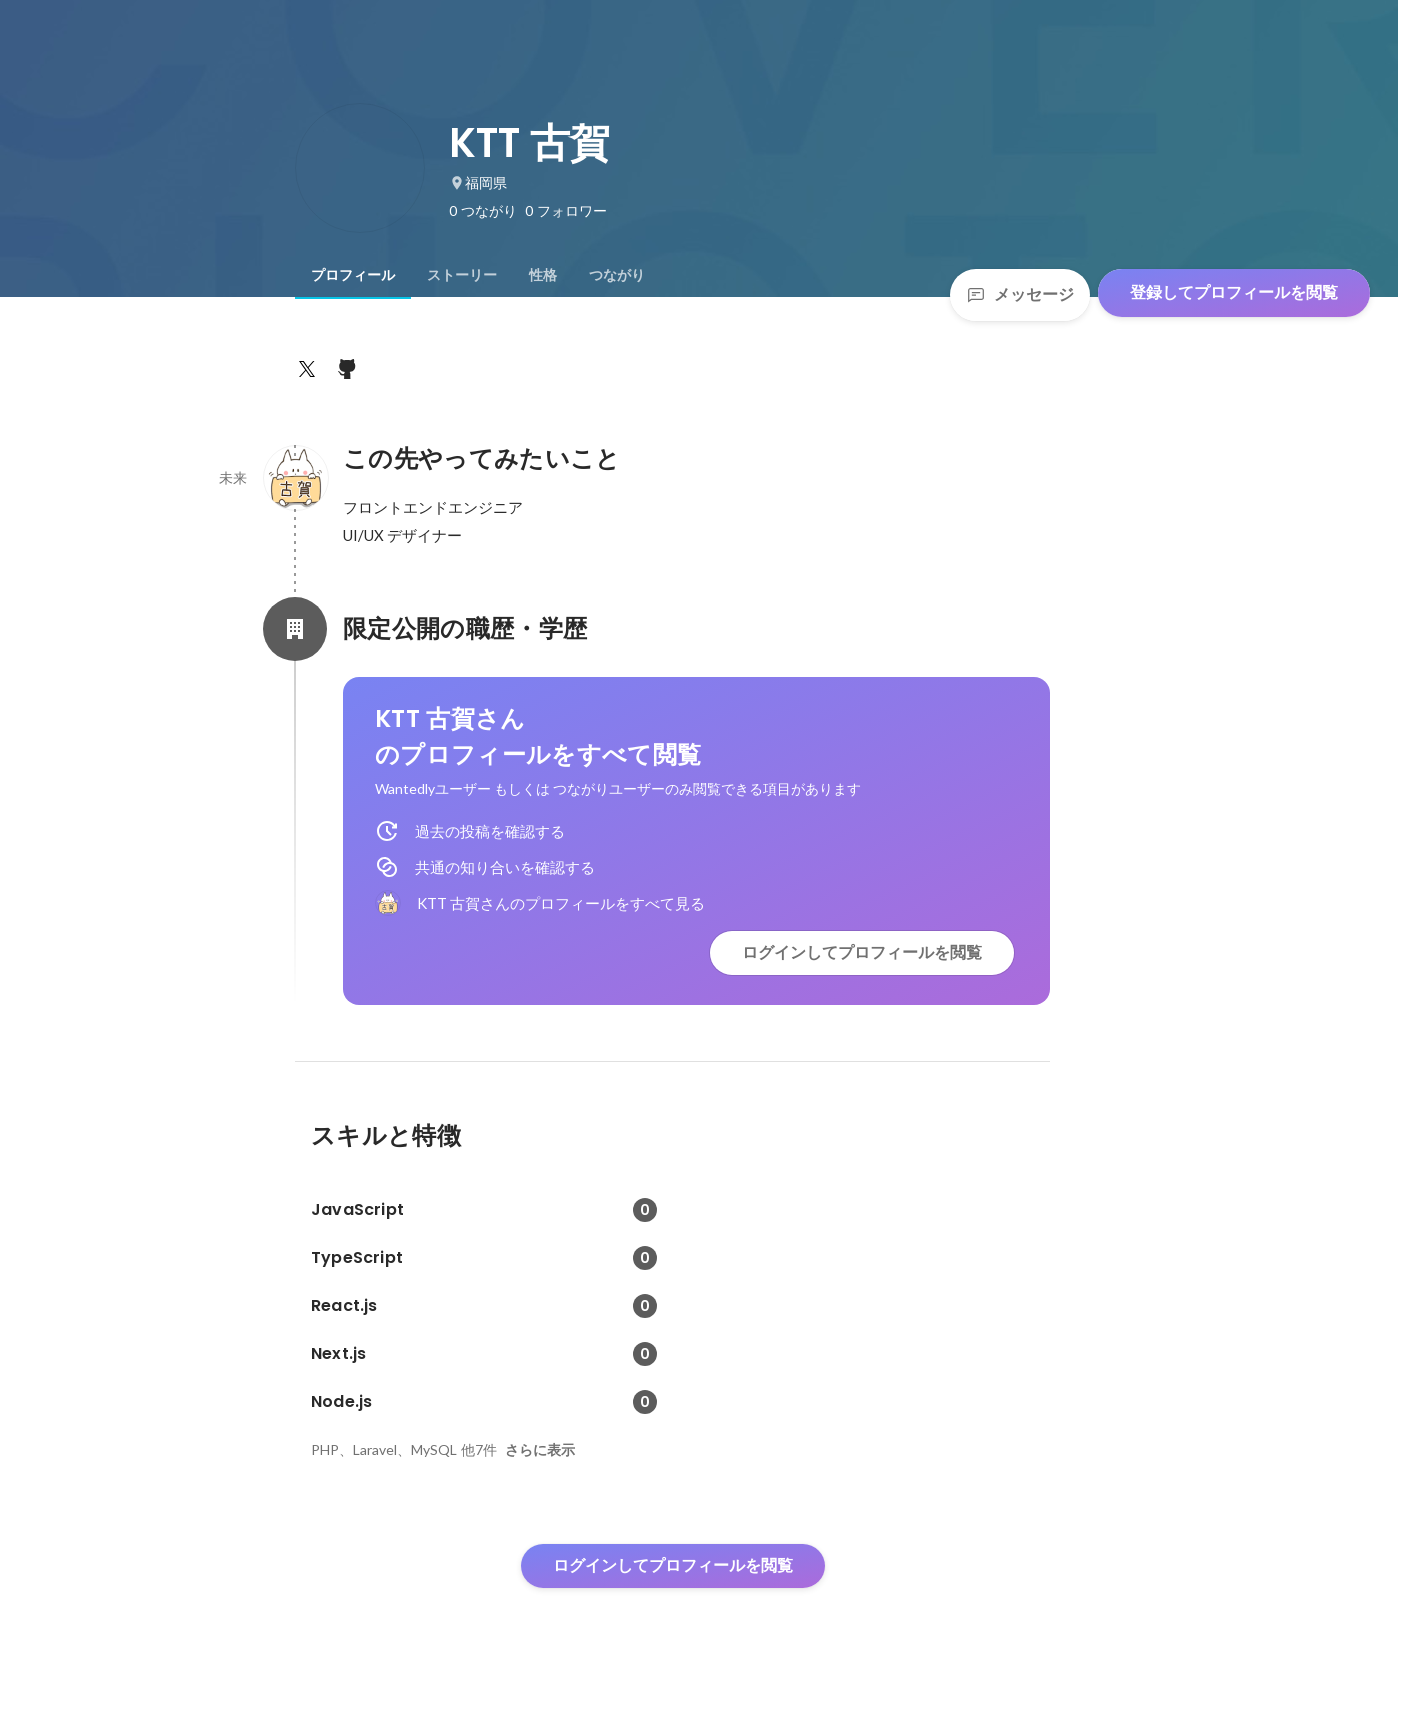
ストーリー (462, 275)
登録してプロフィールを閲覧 (1234, 292)
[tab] (353, 275)
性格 (543, 275)
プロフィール (353, 275)
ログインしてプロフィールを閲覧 (862, 952)
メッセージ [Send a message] (1020, 294)
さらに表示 (540, 1450)
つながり (617, 275)
